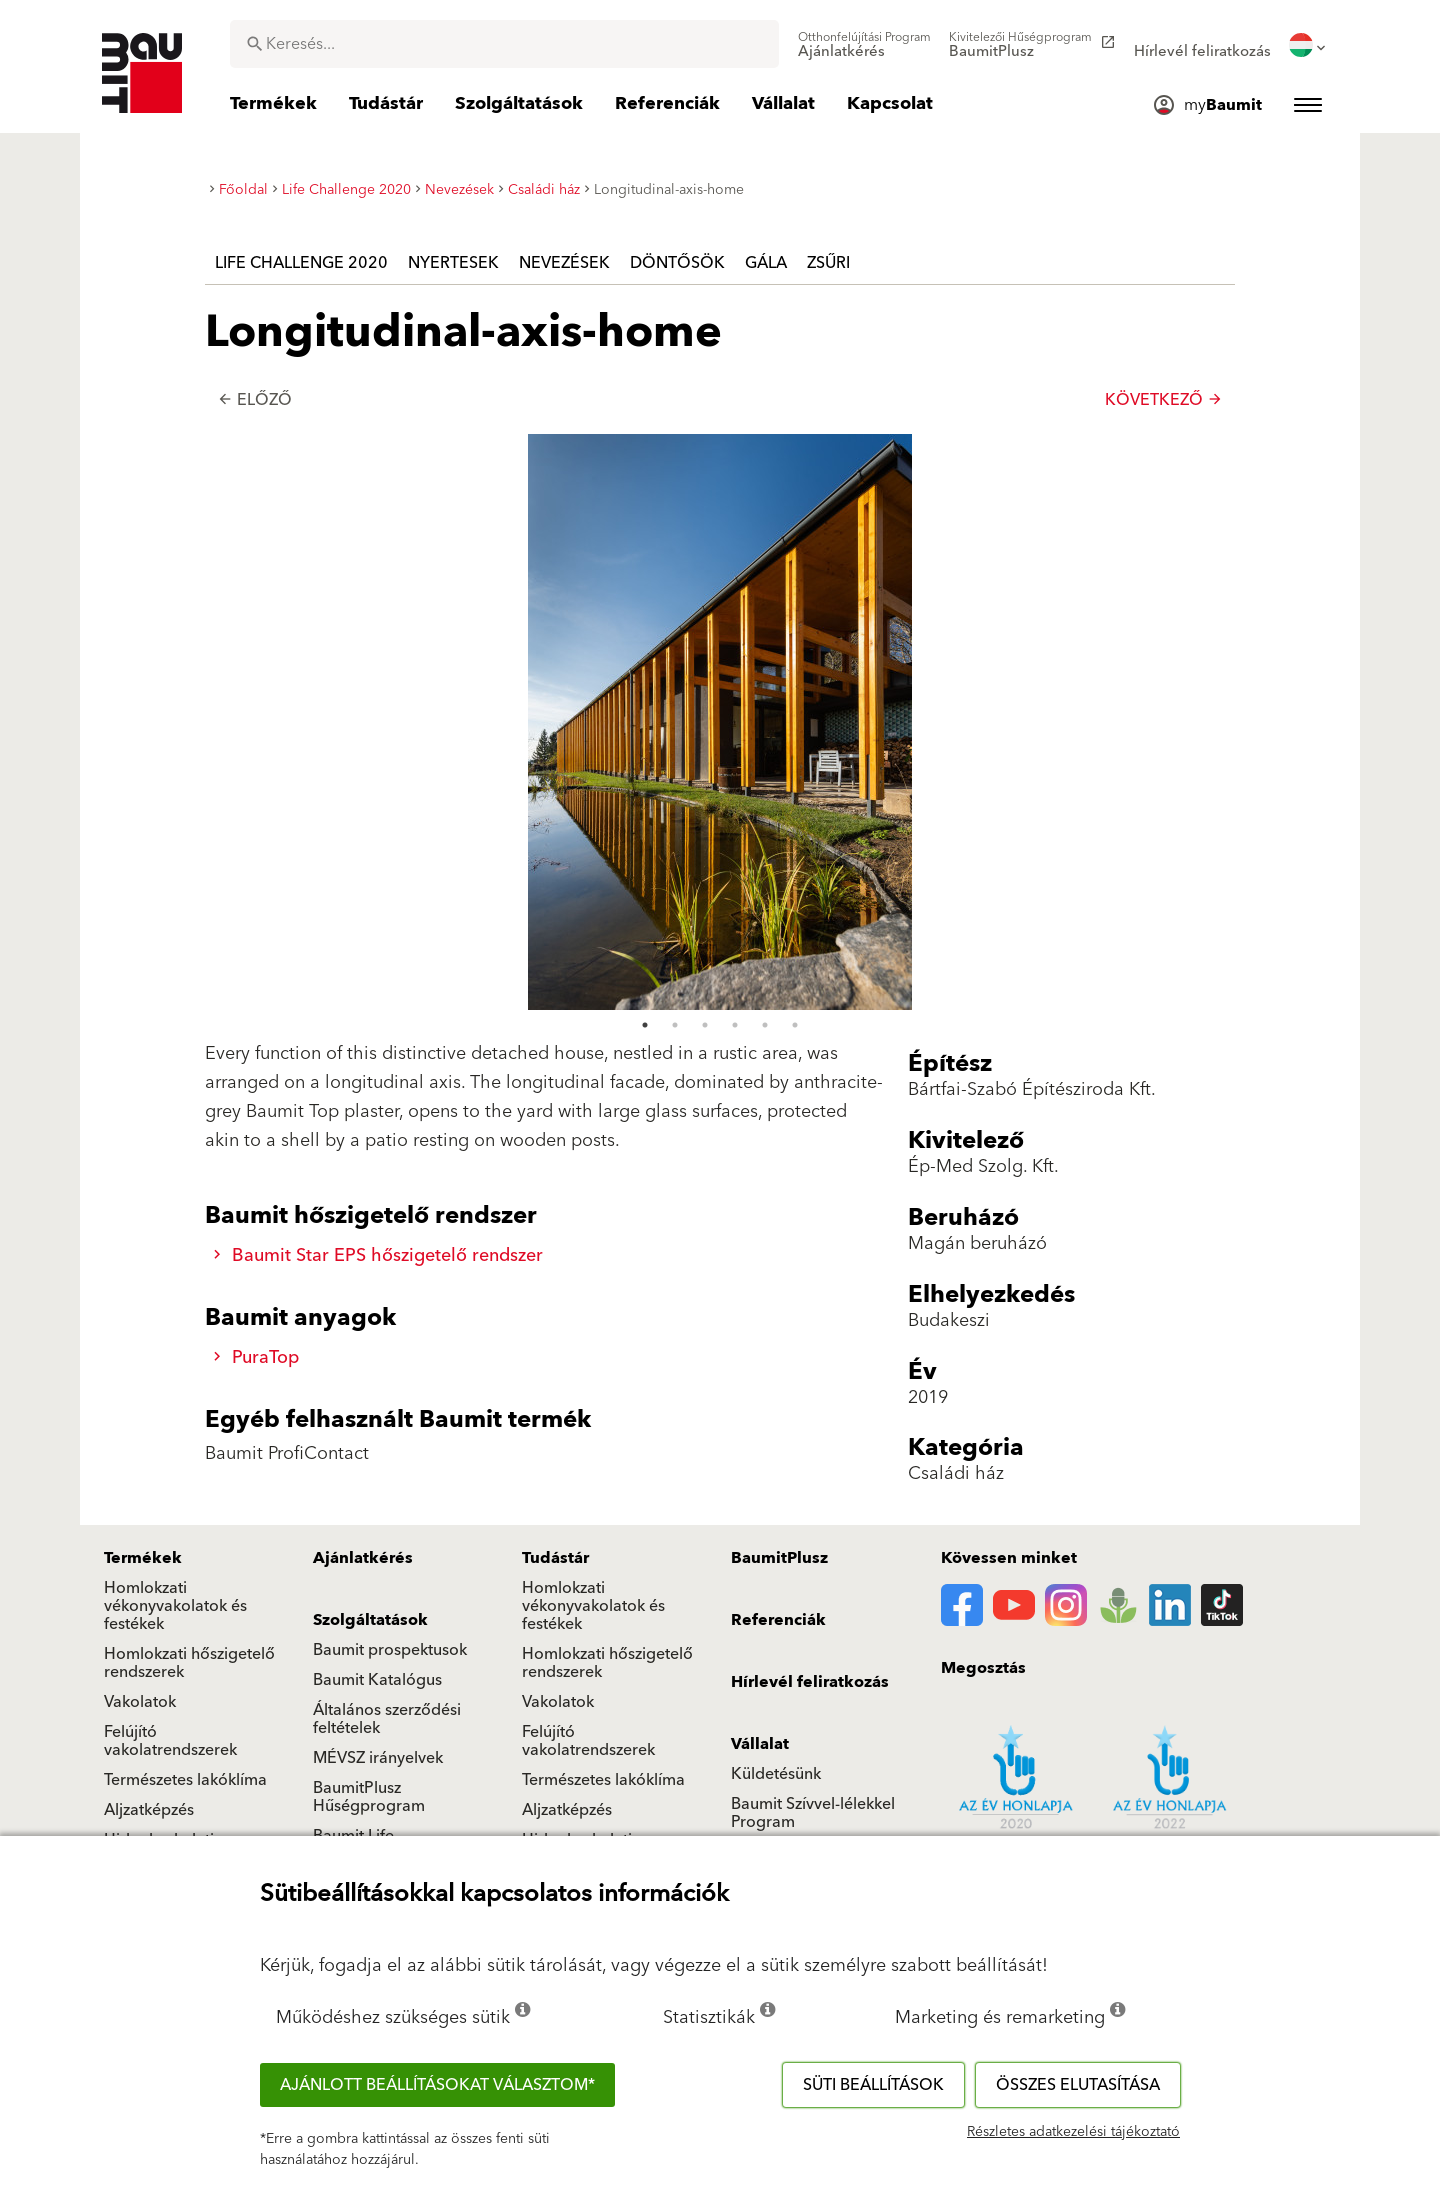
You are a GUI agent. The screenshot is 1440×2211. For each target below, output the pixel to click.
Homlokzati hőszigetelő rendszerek (189, 1663)
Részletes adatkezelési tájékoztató (1073, 2132)
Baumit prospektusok (390, 1650)
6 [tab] (795, 450)
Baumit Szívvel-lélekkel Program (813, 1813)
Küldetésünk (776, 1774)
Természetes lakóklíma (185, 1780)
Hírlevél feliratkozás (810, 1682)
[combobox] (504, 44)
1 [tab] (645, 450)
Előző (254, 400)
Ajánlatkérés (363, 1558)
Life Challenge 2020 (301, 263)
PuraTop (256, 1357)
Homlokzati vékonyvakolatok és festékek (175, 1606)
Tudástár (555, 1558)
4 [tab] (735, 450)
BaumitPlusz (779, 1558)
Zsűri (828, 263)
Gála (766, 263)
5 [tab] (765, 450)
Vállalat (760, 1744)
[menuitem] (864, 45)
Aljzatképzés (149, 1810)
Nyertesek (453, 263)
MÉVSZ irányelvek (378, 1758)
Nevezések (564, 263)
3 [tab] (705, 450)
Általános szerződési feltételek (387, 1719)
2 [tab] (675, 450)
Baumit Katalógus (377, 1680)
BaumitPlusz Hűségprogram (369, 1797)
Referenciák (778, 1620)
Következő (1164, 400)
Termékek (143, 1558)
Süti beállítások (873, 2085)
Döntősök (677, 263)
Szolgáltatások (370, 1620)
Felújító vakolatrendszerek (170, 1741)
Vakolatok (140, 1702)
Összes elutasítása (1078, 2085)
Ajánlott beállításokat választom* (437, 2085)
